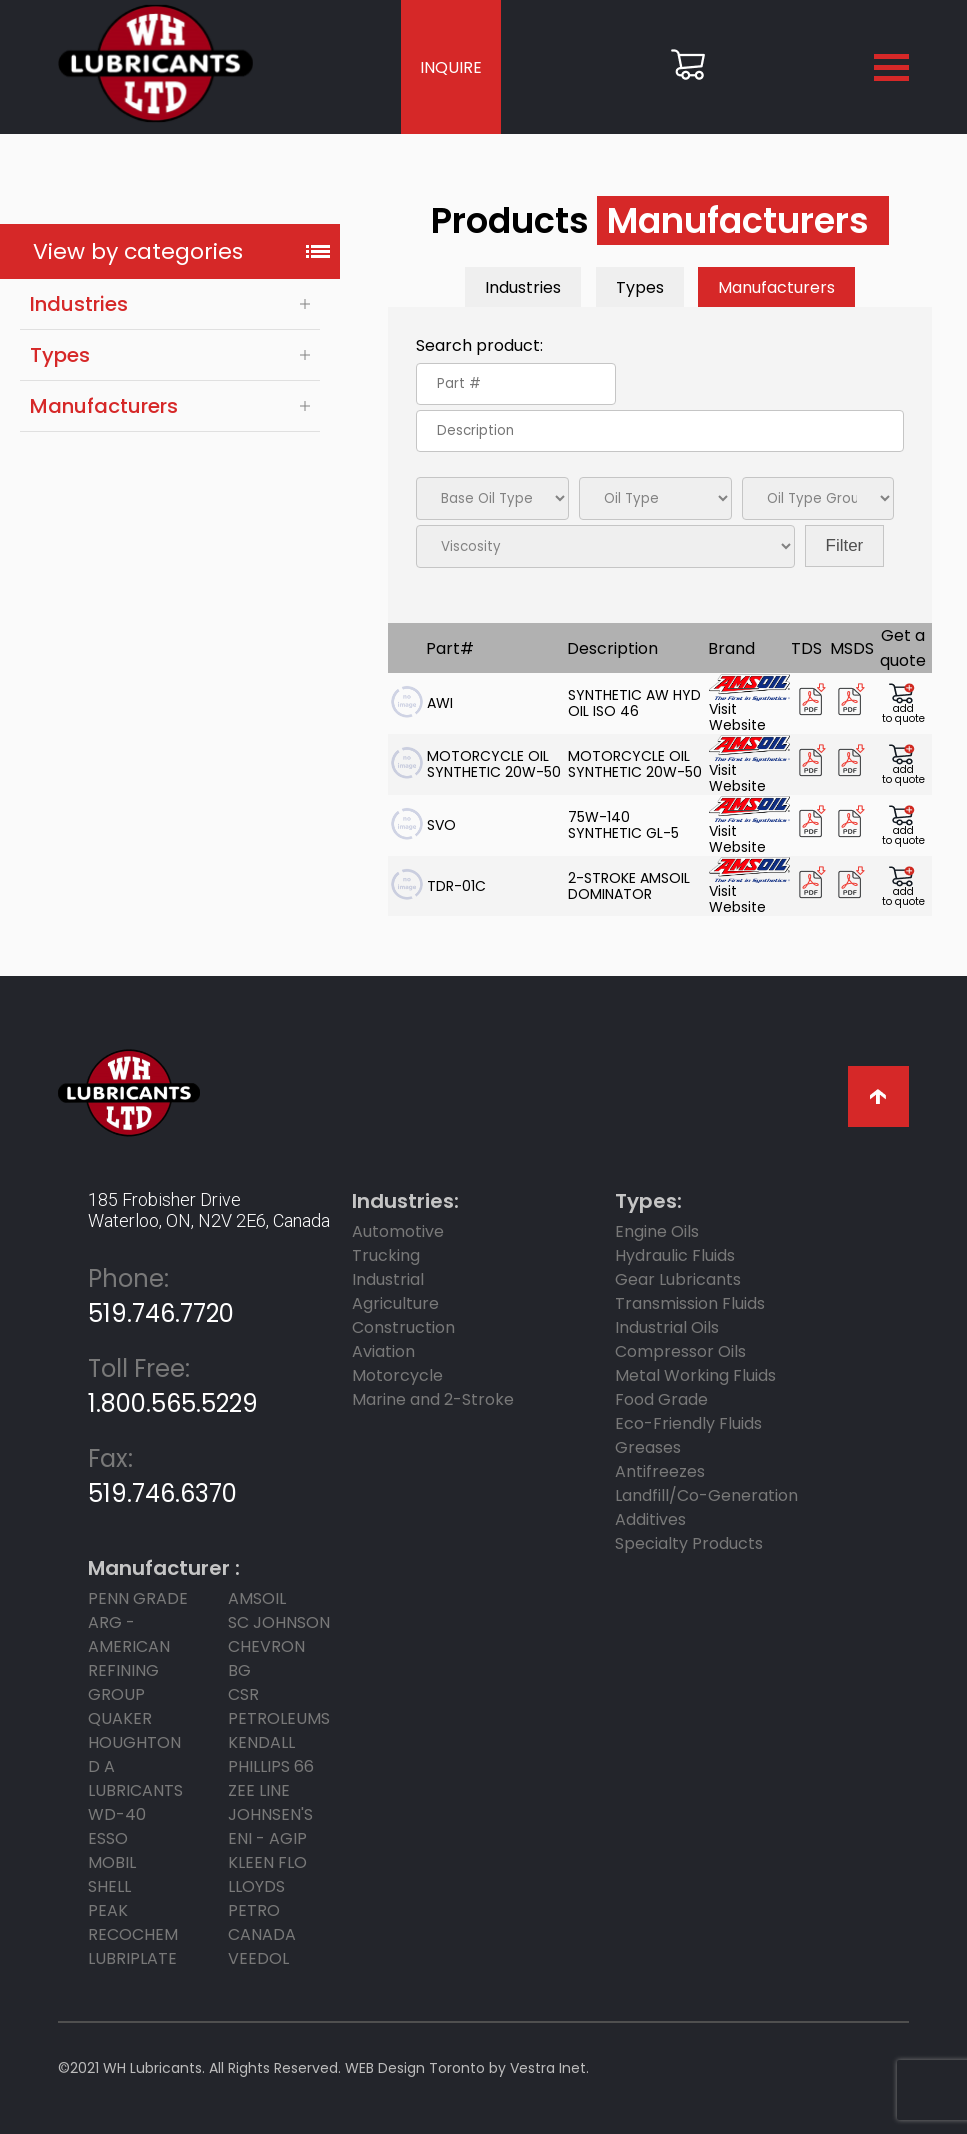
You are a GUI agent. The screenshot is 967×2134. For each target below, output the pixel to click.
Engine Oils (657, 1231)
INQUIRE (451, 67)
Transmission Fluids (690, 1303)
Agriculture (395, 1303)
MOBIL (112, 1862)
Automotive (398, 1231)
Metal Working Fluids (695, 1375)
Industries (79, 304)
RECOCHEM (133, 1934)
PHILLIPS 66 (271, 1766)
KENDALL (261, 1742)
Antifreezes (660, 1471)
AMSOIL (257, 1598)
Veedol (258, 1958)
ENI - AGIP (267, 1838)
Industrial (388, 1279)
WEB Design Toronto (415, 2068)
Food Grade (661, 1399)
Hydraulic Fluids (675, 1255)
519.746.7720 (161, 1296)
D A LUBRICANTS (135, 1778)
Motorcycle (397, 1375)
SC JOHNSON (279, 1622)
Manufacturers (104, 406)
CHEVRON (266, 1646)
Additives (650, 1519)
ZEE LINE (259, 1790)
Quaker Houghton (134, 1730)
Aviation (383, 1351)
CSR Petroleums (279, 1706)
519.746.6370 (162, 1476)
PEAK (108, 1910)
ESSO (108, 1838)
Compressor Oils (680, 1351)
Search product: (479, 345)
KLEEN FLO (267, 1862)
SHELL (109, 1886)
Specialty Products (689, 1543)
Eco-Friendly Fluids (688, 1423)
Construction (403, 1327)
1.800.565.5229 (173, 1386)
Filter (845, 545)
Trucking (386, 1255)
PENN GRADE (138, 1598)
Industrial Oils (667, 1327)
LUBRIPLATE (132, 1958)
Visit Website (749, 703)
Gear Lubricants (678, 1279)
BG (239, 1670)
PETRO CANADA (262, 1922)
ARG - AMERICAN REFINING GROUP (129, 1658)
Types (60, 355)
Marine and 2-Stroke (433, 1399)
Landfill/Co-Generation (706, 1495)
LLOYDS (256, 1886)
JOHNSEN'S (270, 1814)
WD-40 (117, 1814)
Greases (648, 1447)
